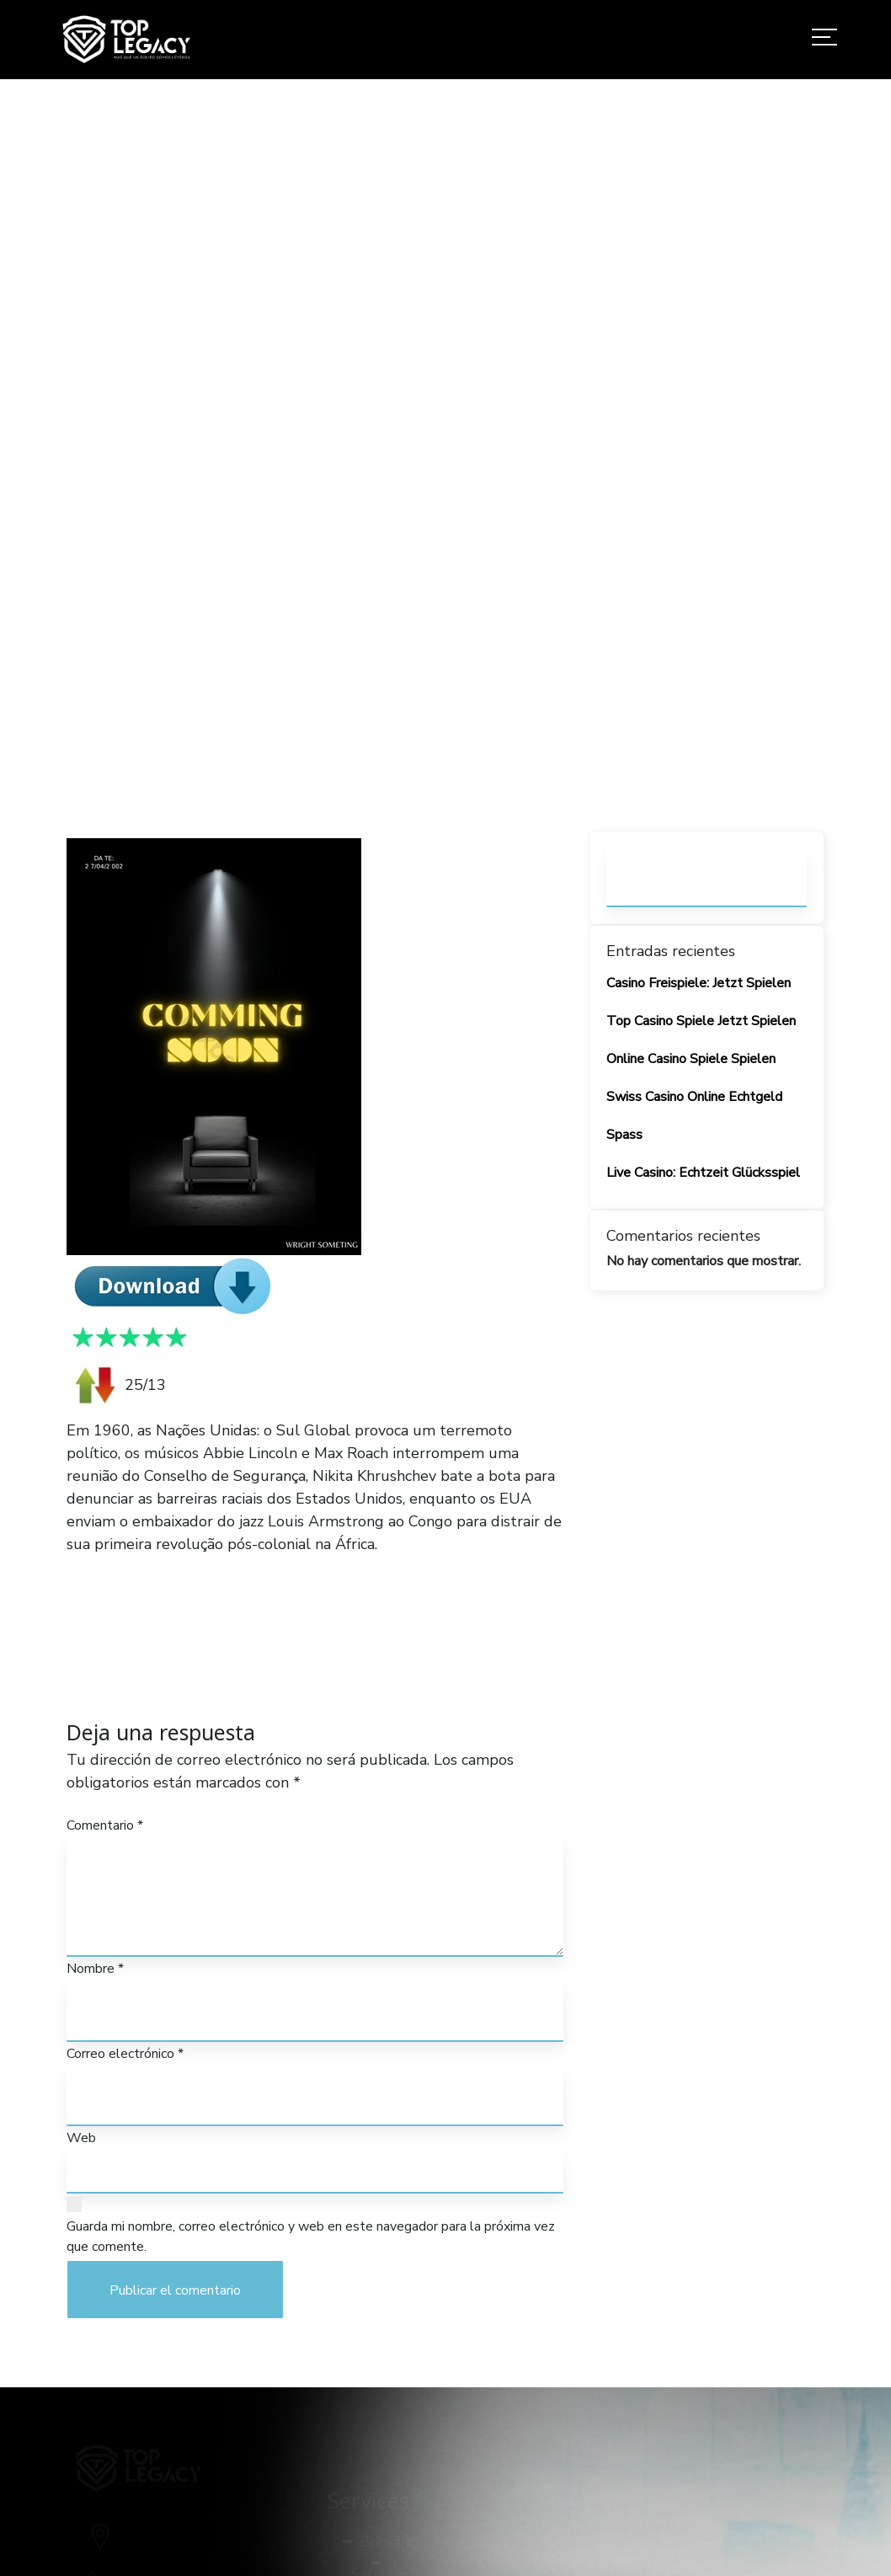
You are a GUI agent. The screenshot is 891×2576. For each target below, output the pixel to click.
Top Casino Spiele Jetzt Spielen (701, 1021)
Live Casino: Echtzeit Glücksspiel (703, 1172)
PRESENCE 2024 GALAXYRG (170, 1567)
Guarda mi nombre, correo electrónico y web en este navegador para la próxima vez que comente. (311, 2236)
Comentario (105, 1825)
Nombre (95, 1968)
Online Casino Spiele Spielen (691, 1059)
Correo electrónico (125, 2053)
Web (81, 2138)
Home (433, 499)
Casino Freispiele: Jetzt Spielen (698, 983)
